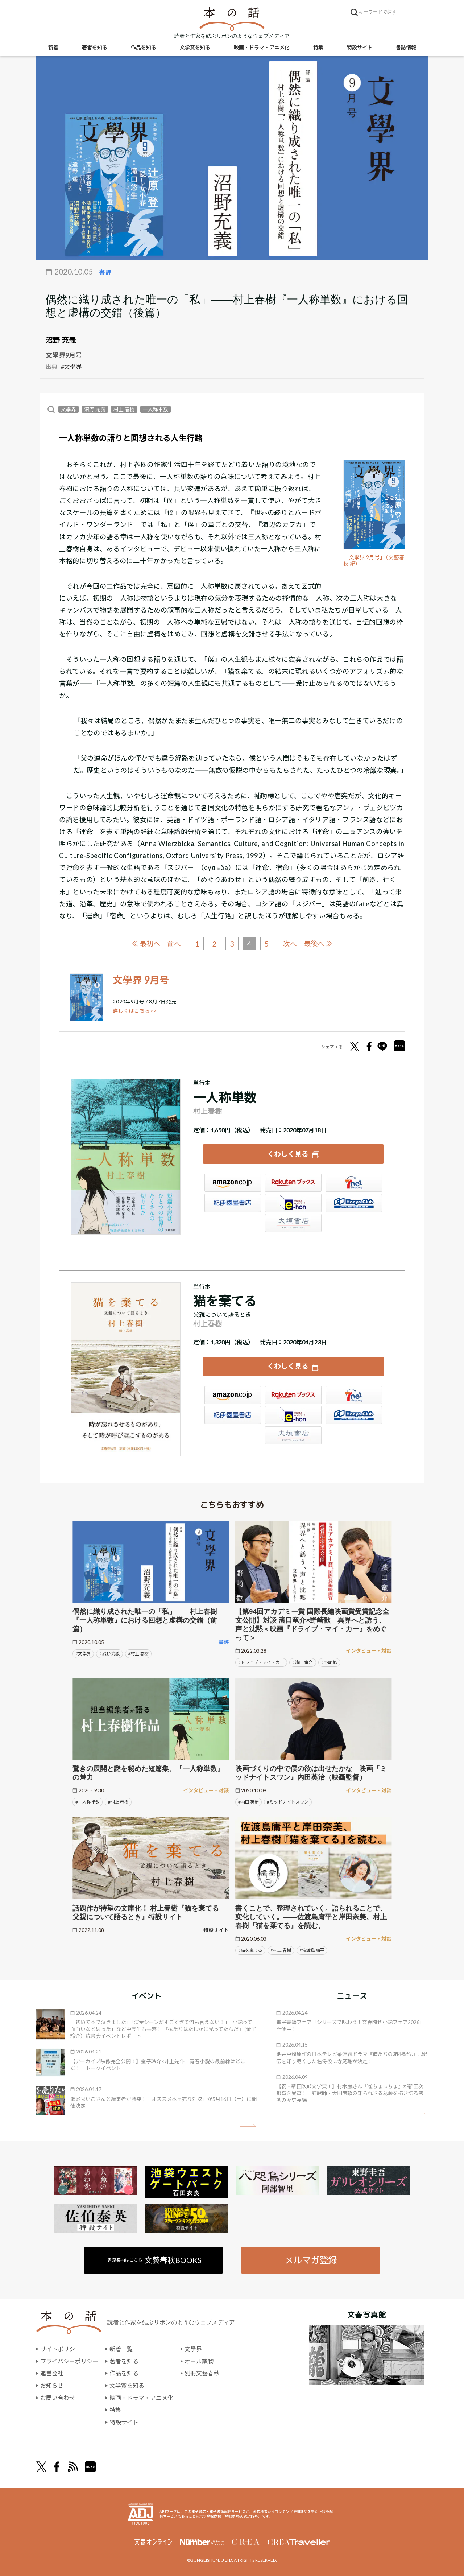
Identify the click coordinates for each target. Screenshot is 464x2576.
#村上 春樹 (138, 1653)
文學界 (68, 409)
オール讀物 (199, 2361)
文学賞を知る (195, 47)
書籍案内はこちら (155, 2259)
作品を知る (143, 47)
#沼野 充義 (109, 1653)
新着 (53, 47)
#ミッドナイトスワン (287, 1802)
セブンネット (354, 1183)
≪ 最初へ (145, 943)
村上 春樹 (124, 409)
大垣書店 (293, 1223)
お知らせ (51, 2385)
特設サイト (359, 47)
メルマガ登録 (311, 2260)
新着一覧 (121, 2348)
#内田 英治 (248, 1802)
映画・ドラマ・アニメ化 (262, 47)
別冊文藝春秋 (202, 2373)
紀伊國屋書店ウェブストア (232, 1203)
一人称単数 (155, 409)
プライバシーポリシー (69, 2361)
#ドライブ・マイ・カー (261, 1662)
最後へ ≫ (318, 943)
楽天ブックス (293, 1183)
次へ (290, 944)
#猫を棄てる (250, 1950)
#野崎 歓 (329, 1662)
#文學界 (71, 366)
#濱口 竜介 (302, 1662)
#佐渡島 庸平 (311, 1950)
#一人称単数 (87, 1802)
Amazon (232, 1183)
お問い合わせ (57, 2397)
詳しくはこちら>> (135, 1010)
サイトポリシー (60, 2348)
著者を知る (94, 47)
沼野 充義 (61, 339)
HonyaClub (354, 1203)
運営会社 (51, 2373)
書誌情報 (406, 47)
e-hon (293, 1203)
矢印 (248, 2125)
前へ (174, 944)
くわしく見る (287, 1154)
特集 (318, 47)
